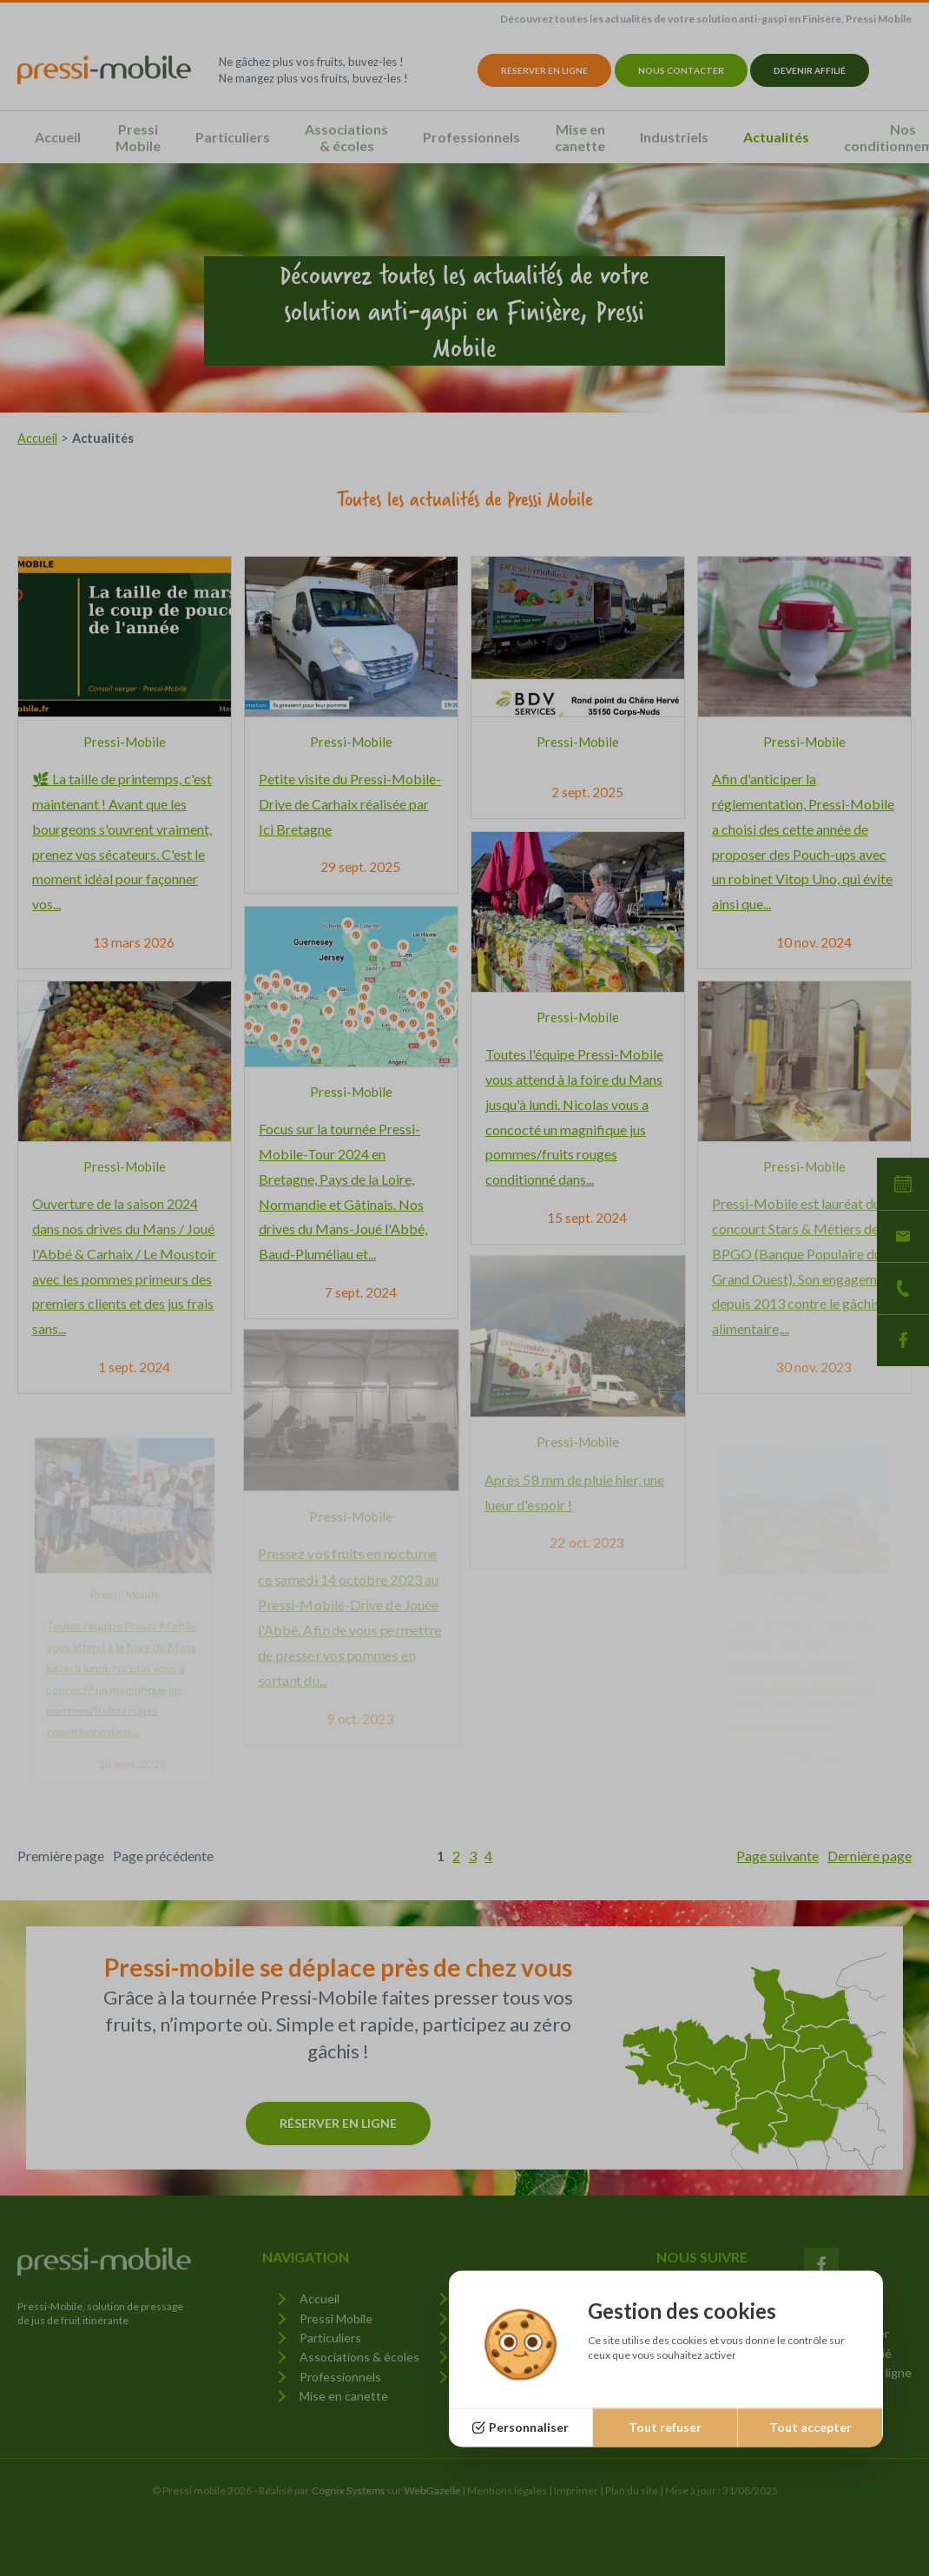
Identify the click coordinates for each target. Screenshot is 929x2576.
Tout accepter (810, 2427)
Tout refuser (665, 2427)
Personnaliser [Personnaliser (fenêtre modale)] (529, 2427)
